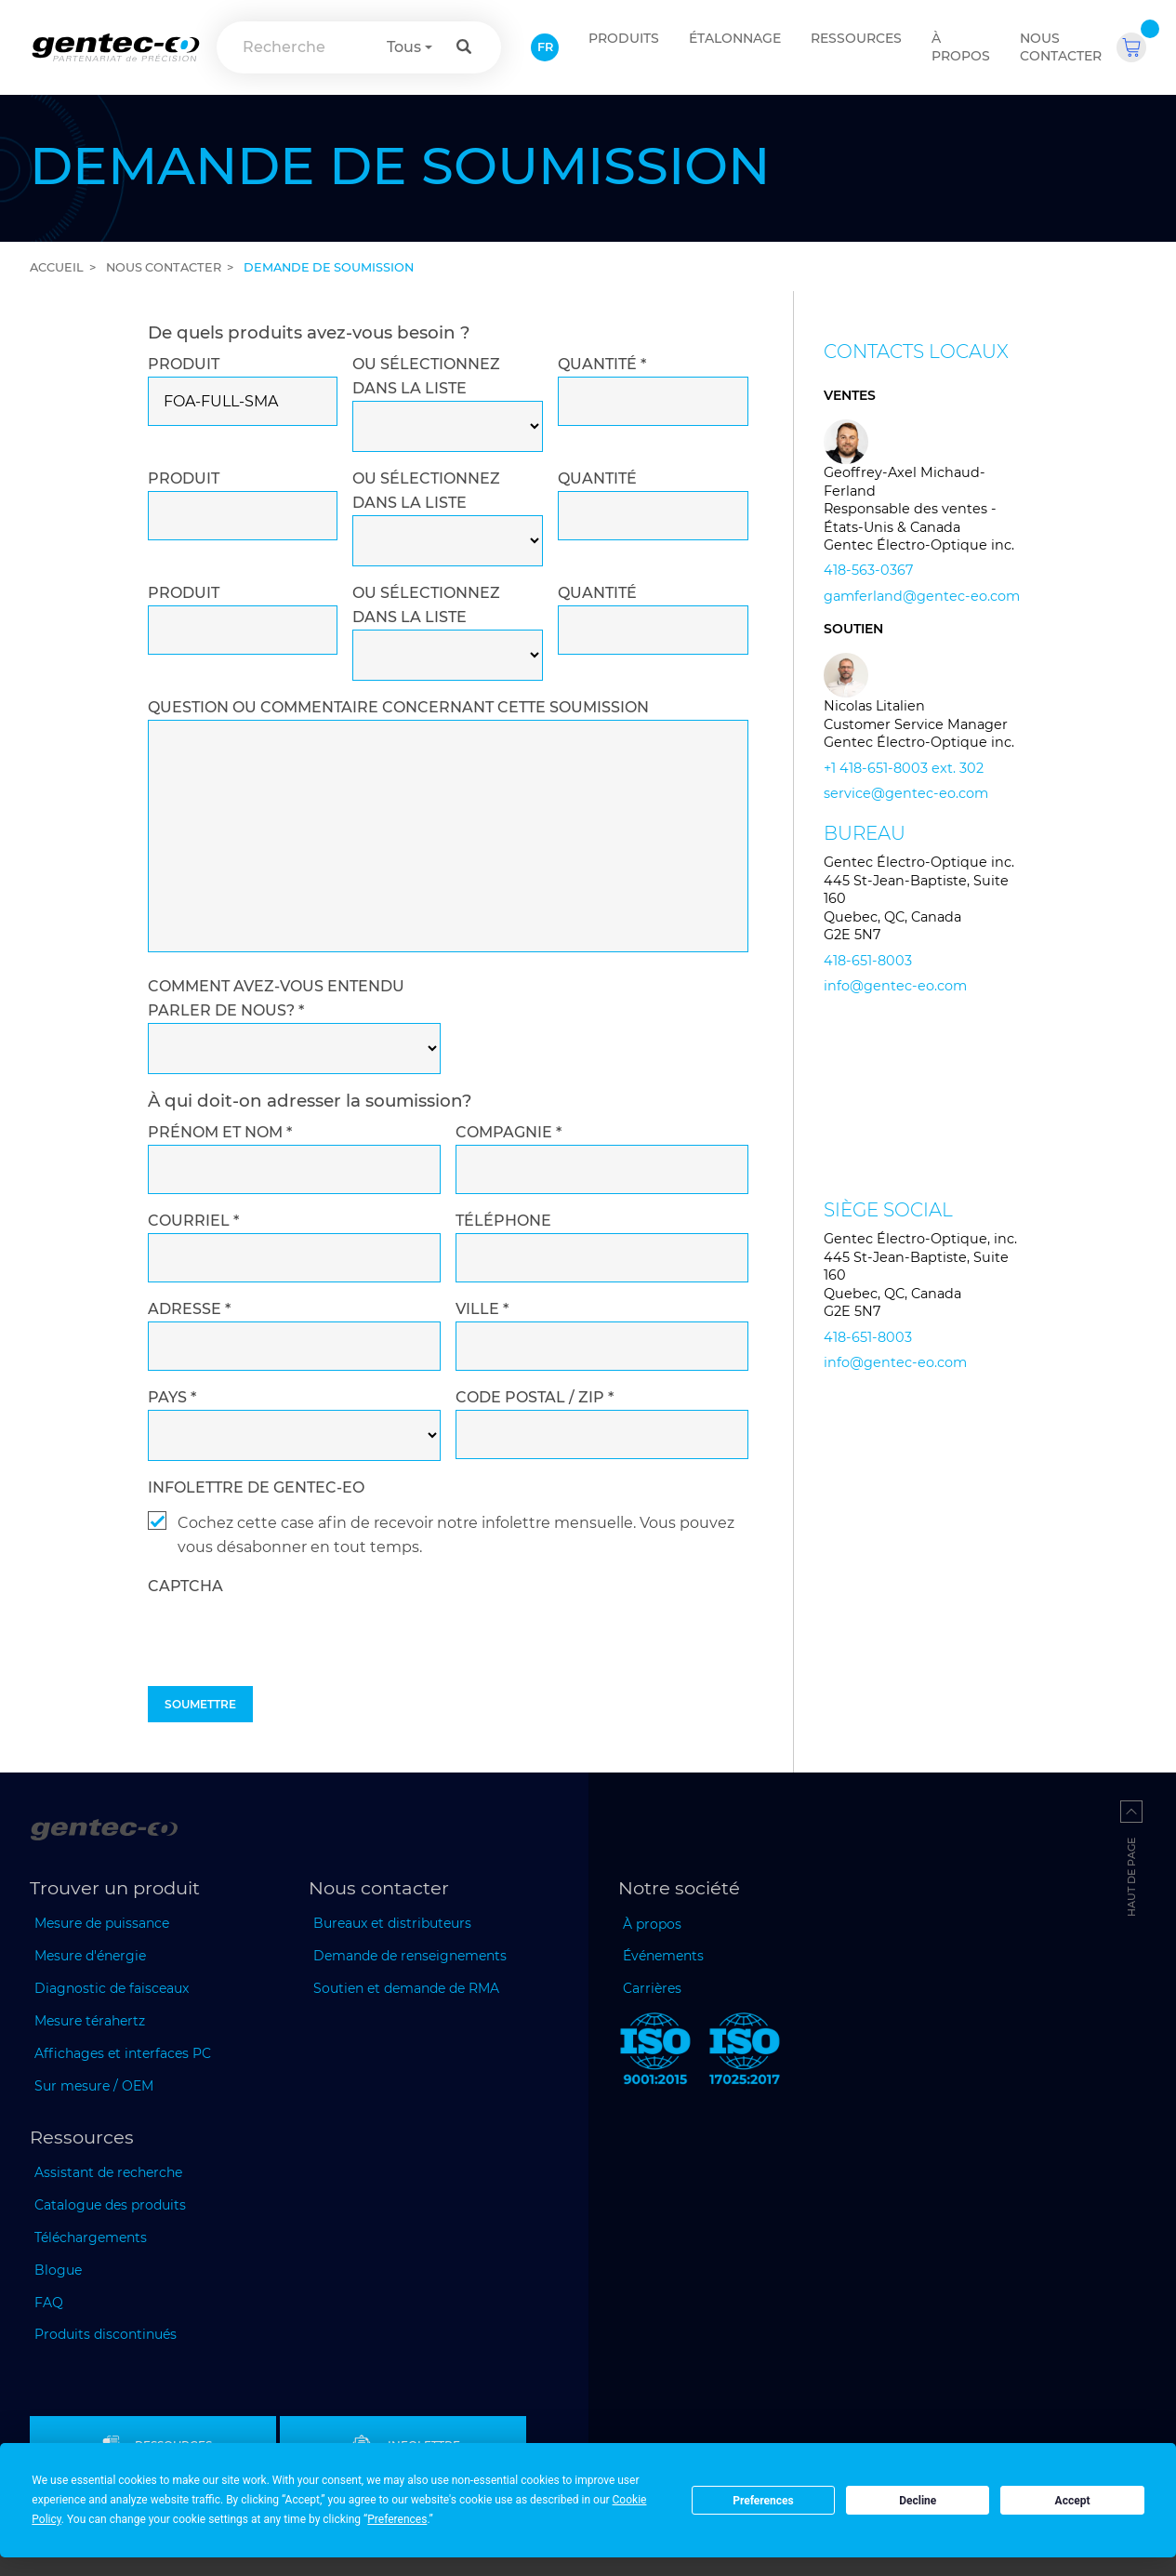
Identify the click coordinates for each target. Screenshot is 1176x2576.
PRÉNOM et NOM (220, 1132)
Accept (1072, 2500)
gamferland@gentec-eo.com (922, 596)
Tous (404, 47)
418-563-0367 (868, 570)
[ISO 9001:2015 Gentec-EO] (655, 2052)
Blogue (58, 2270)
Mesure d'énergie (90, 1955)
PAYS (172, 1397)
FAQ (48, 2302)
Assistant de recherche (108, 2172)
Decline (917, 2500)
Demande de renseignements (410, 1955)
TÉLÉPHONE (503, 1220)
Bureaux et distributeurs (392, 1923)
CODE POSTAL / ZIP (535, 1397)
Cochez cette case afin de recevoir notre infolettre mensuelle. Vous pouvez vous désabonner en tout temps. (456, 1535)
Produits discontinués (105, 2334)
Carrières (652, 1988)
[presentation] (289, 1678)
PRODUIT (183, 364)
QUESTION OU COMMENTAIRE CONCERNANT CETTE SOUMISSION (398, 707)
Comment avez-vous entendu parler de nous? (276, 998)
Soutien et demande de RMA (406, 1988)
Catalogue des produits (110, 2205)
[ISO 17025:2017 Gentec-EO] (744, 2052)
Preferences (763, 2500)
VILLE (482, 1309)
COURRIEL (193, 1220)
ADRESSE (189, 1309)
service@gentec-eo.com (906, 793)
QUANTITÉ (602, 364)
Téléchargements (90, 2237)
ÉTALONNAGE (735, 38)
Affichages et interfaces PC (122, 2053)
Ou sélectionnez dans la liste (426, 376)
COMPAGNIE (509, 1132)
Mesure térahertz (89, 2020)
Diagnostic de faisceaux (111, 1988)
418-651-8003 (868, 960)
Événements (663, 1955)
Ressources (856, 38)
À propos (961, 47)
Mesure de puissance (101, 1923)
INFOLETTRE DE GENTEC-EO (256, 1487)
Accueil (57, 267)
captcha (185, 1586)
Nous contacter (1061, 47)
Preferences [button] (397, 2519)
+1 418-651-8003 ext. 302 (904, 768)
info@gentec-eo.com (895, 985)
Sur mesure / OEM (93, 2086)
